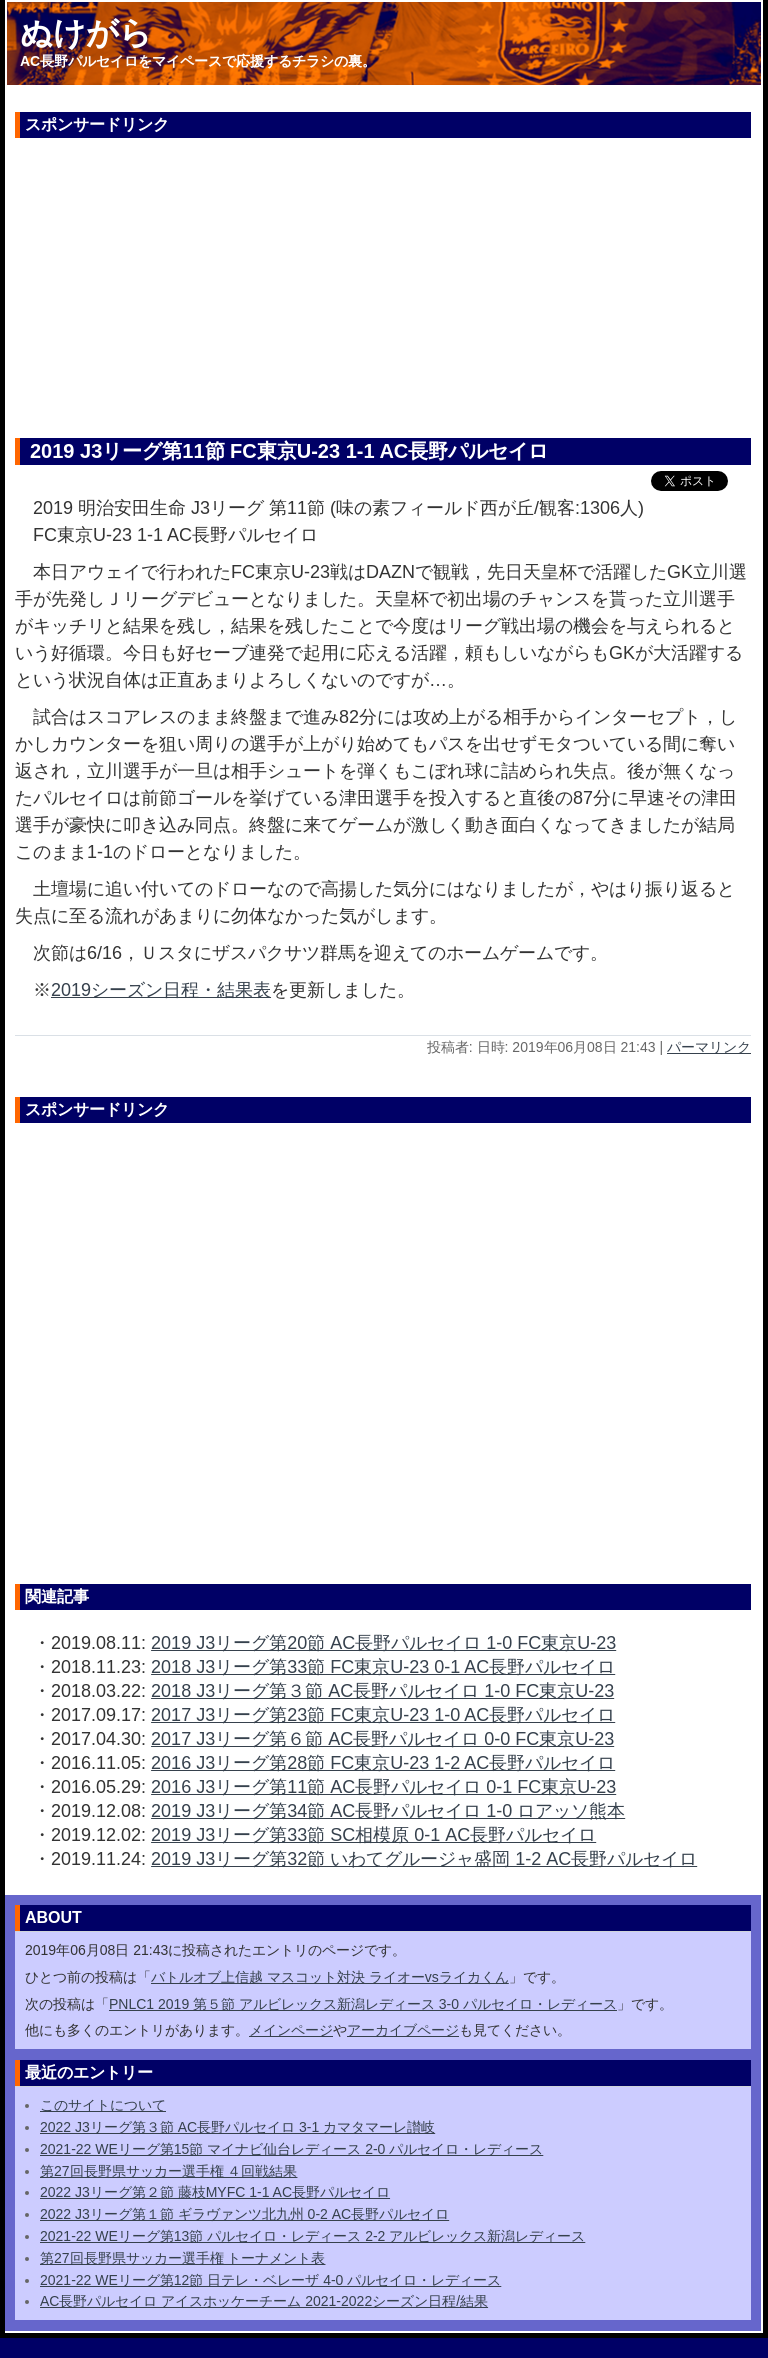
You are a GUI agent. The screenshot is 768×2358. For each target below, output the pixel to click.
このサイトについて (103, 2105)
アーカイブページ (403, 2030)
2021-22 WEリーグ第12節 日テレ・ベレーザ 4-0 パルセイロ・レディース (270, 2280)
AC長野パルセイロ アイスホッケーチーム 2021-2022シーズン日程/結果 (264, 2301)
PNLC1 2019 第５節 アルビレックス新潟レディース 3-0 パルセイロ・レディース (363, 2004)
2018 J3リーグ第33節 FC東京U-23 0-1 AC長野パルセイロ (383, 1667)
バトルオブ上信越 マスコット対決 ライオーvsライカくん (330, 1977)
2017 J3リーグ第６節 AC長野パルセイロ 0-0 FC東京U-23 (382, 1739)
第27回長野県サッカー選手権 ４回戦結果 (168, 2171)
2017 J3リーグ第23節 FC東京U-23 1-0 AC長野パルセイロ (383, 1715)
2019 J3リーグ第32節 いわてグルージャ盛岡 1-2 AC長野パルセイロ (424, 1859)
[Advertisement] (383, 278)
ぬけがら (86, 33)
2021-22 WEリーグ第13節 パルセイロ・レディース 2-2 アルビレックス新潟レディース (312, 2236)
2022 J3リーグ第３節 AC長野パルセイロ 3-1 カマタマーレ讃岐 (237, 2127)
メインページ (291, 2030)
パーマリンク (709, 1047)
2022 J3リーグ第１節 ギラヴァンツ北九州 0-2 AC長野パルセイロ (244, 2214)
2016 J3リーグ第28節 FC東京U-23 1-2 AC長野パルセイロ (383, 1763)
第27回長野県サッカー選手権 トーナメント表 (182, 2258)
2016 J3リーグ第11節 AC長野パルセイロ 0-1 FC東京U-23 (383, 1787)
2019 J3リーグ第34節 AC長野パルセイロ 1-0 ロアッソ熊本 (388, 1811)
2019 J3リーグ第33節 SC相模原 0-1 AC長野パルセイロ (373, 1835)
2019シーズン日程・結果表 (161, 990)
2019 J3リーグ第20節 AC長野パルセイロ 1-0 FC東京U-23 (383, 1643)
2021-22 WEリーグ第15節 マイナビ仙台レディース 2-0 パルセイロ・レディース (291, 2149)
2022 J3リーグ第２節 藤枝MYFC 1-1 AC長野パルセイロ (215, 2192)
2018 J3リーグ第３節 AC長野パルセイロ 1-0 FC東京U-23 (382, 1691)
